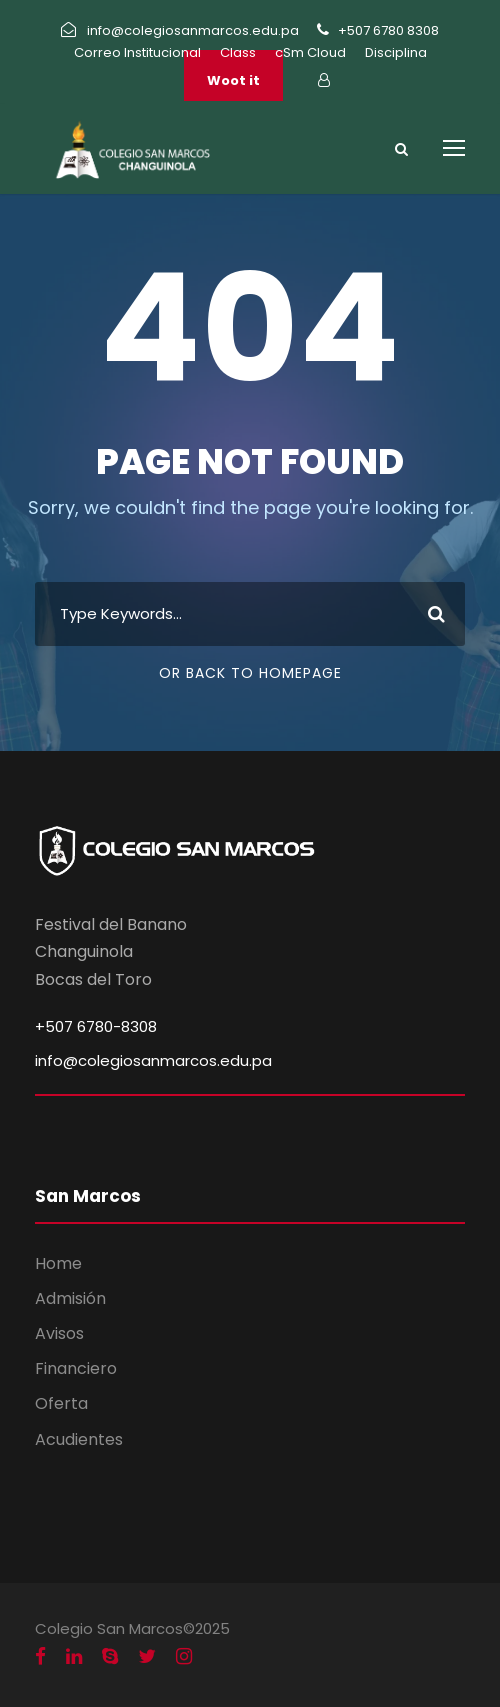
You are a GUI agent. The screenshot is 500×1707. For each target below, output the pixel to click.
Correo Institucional (137, 52)
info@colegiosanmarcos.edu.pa (153, 1060)
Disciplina (396, 52)
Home (58, 1263)
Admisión (70, 1298)
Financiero (76, 1368)
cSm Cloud (310, 52)
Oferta (61, 1403)
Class (238, 52)
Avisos (59, 1333)
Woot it (233, 80)
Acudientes (79, 1439)
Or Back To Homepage (250, 673)
